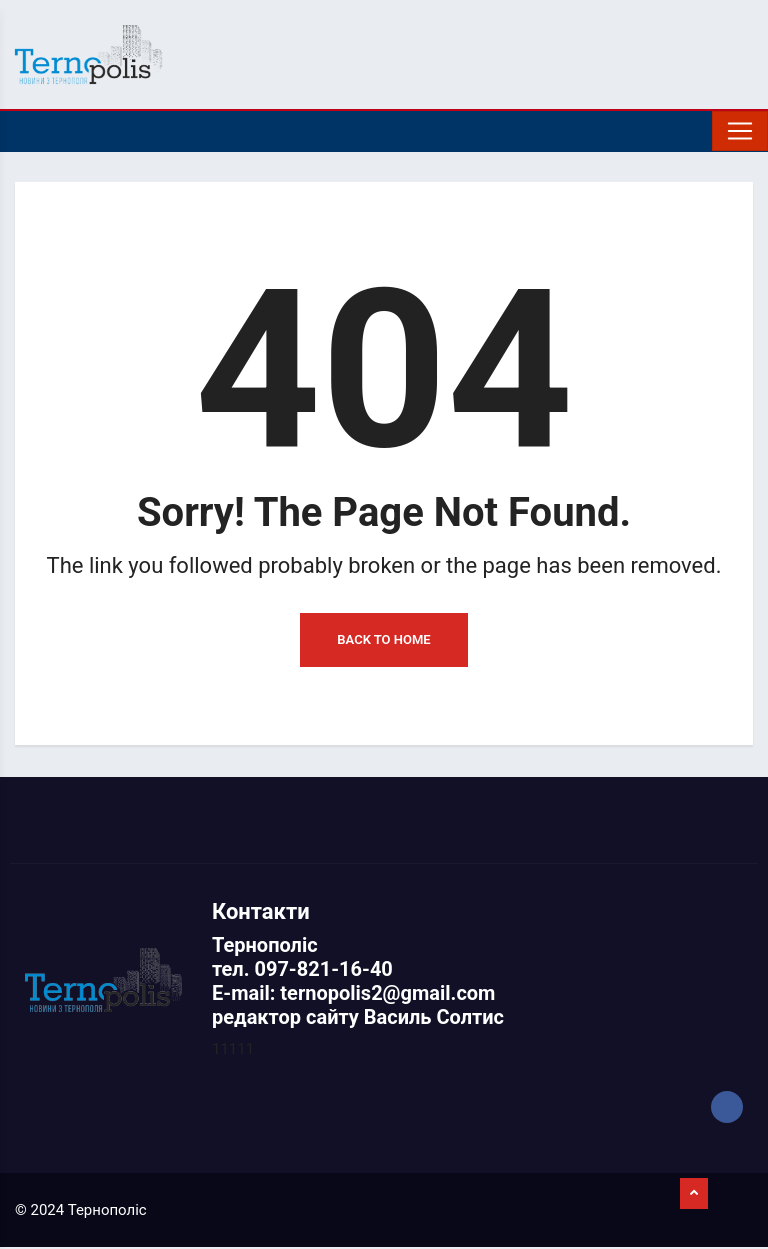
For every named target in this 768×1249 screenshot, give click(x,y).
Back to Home (383, 641)
